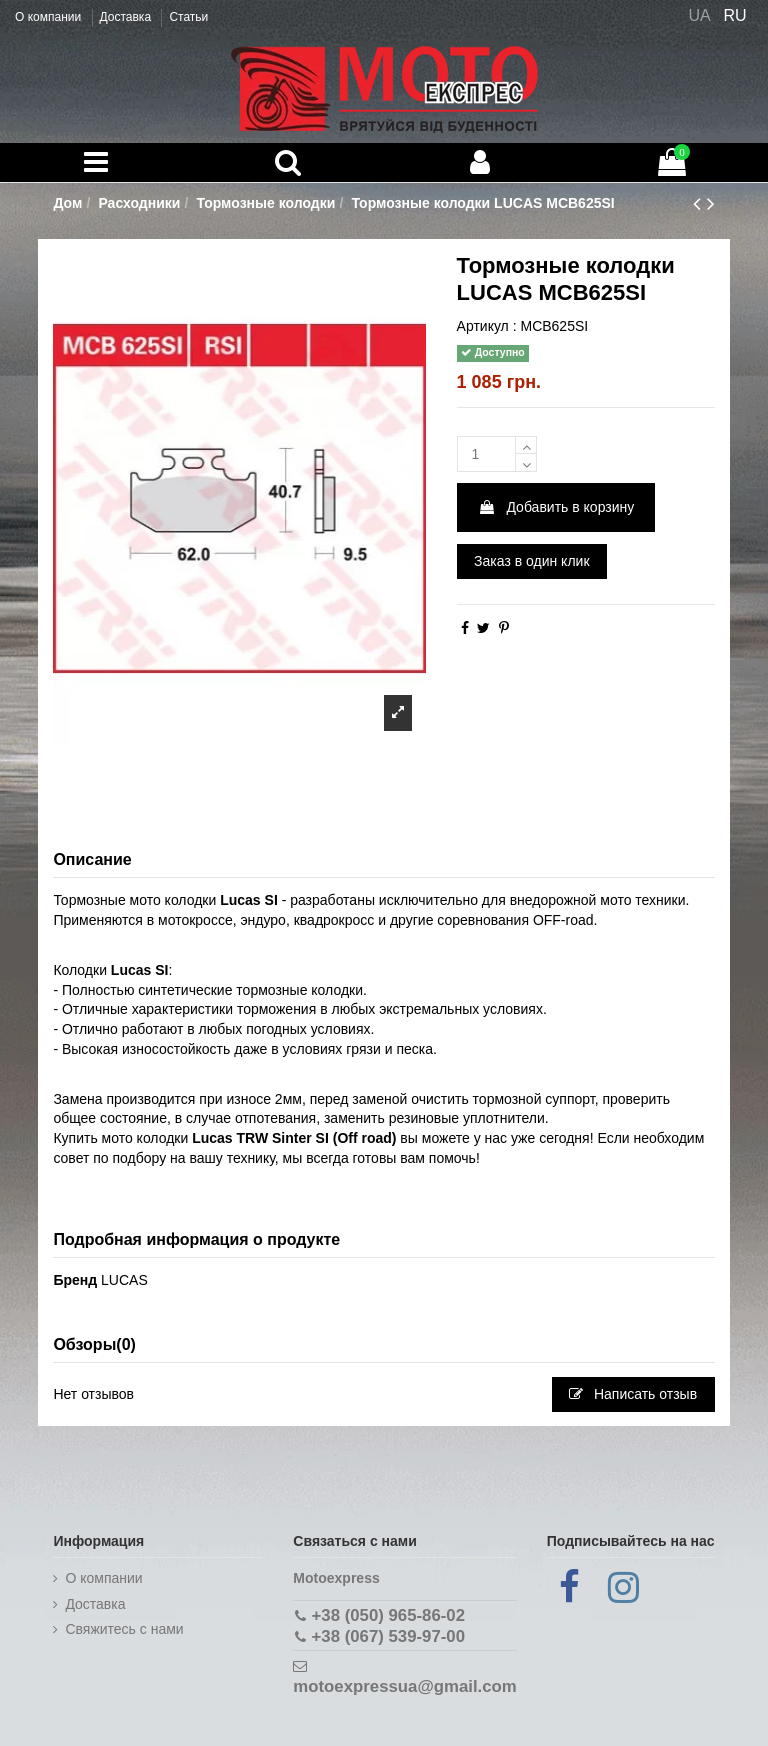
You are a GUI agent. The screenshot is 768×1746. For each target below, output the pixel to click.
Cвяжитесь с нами (124, 1629)
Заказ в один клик (531, 561)
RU (735, 15)
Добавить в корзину (556, 507)
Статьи (188, 17)
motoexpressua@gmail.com (404, 1686)
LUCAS (124, 1280)
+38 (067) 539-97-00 (388, 1636)
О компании (50, 17)
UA (699, 15)
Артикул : (487, 326)
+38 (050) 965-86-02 (388, 1615)
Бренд (75, 1280)
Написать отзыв (633, 1394)
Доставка (127, 17)
